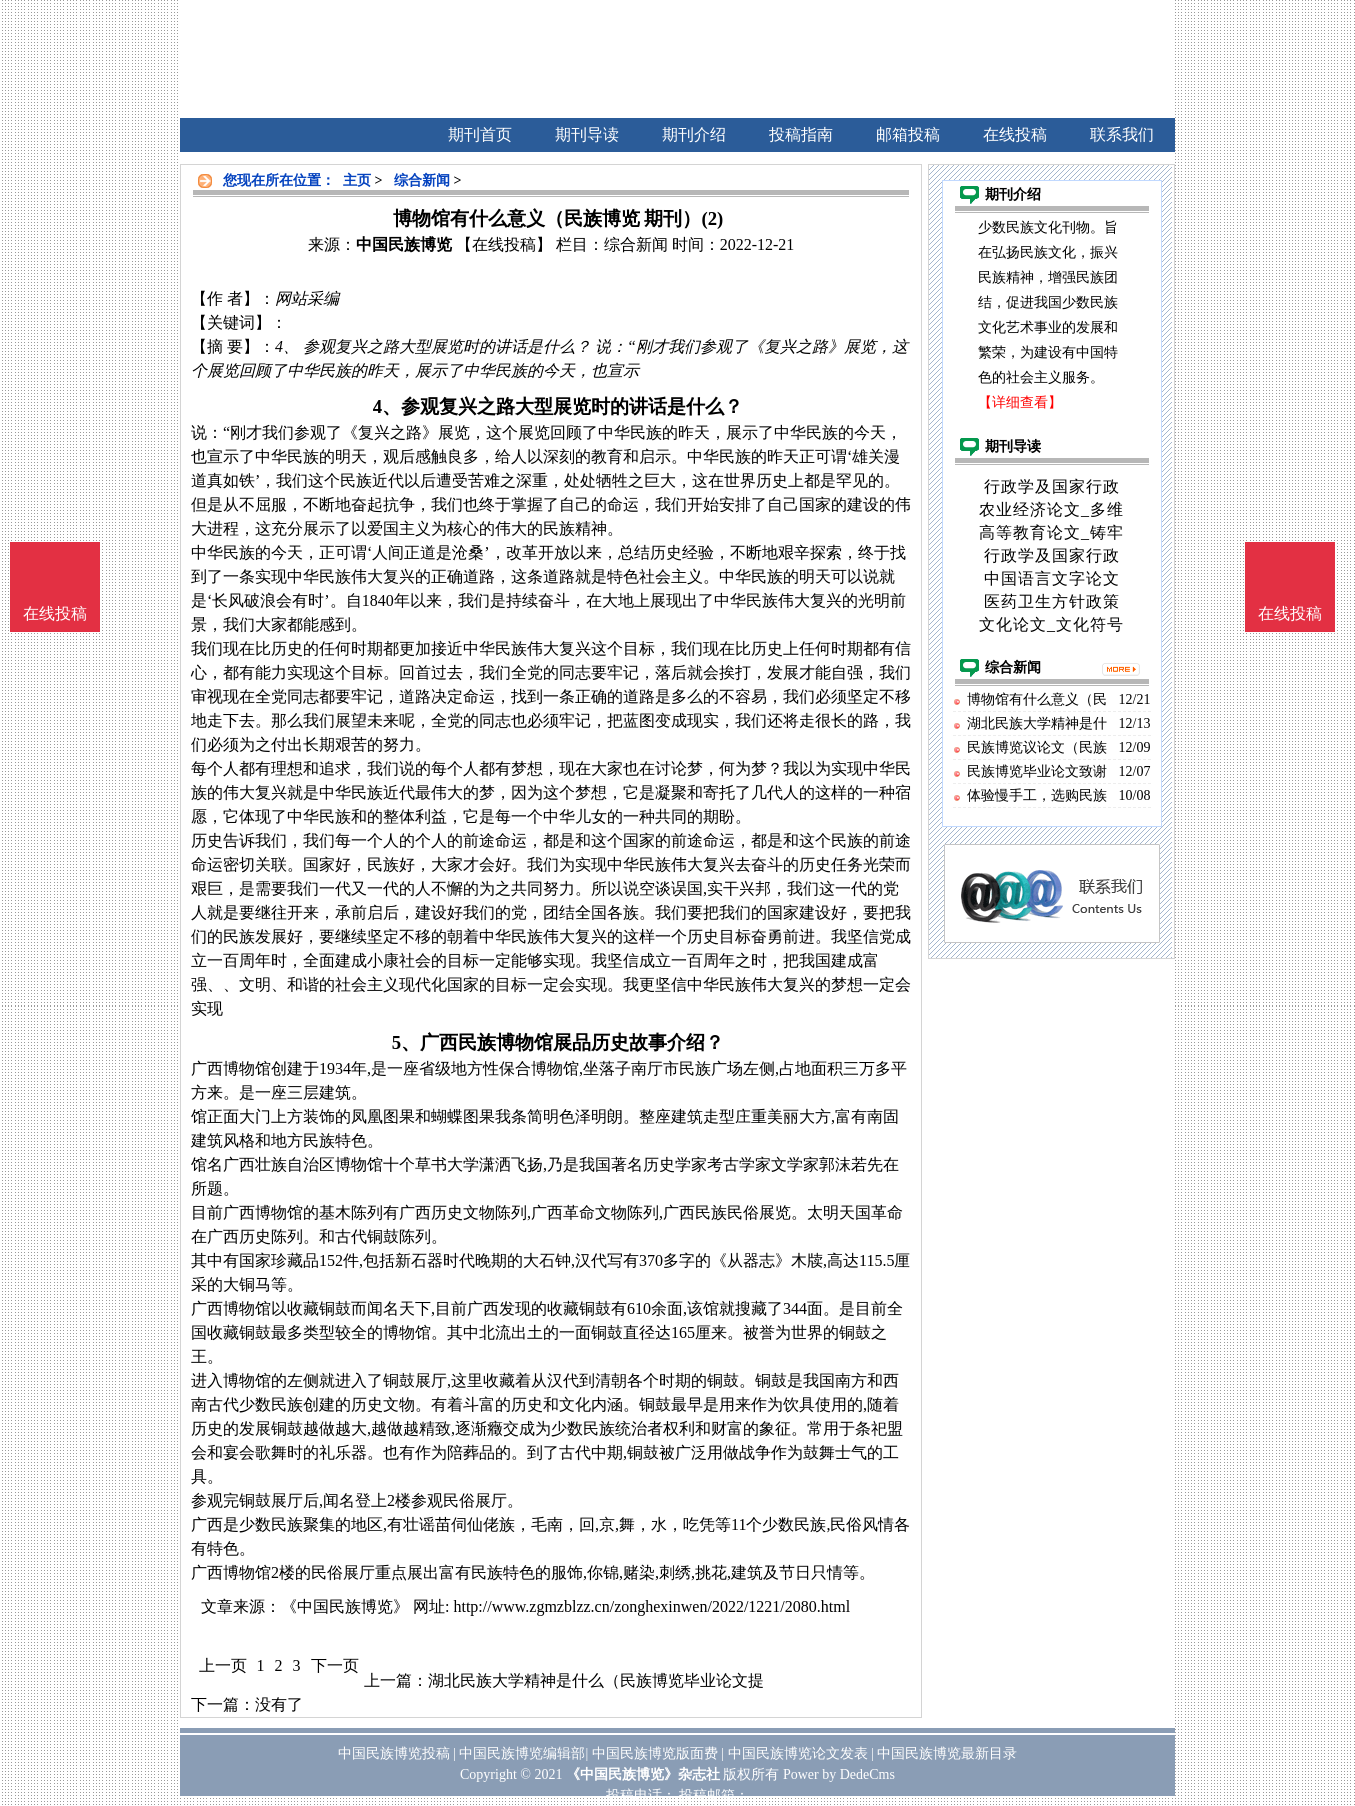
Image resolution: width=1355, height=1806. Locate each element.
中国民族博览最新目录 (947, 1753)
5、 (406, 1042)
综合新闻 (422, 180)
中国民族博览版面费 (655, 1753)
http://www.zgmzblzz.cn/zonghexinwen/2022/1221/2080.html (651, 1606)
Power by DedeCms (839, 1774)
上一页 (223, 1665)
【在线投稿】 (504, 244)
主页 (357, 180)
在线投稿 (1290, 613)
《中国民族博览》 (345, 1606)
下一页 (335, 1665)
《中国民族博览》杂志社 (643, 1774)
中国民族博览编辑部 (522, 1753)
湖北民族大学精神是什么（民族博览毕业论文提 (596, 1680)
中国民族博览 (404, 244)
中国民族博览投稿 (394, 1753)
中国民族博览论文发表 (798, 1753)
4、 (387, 406)
